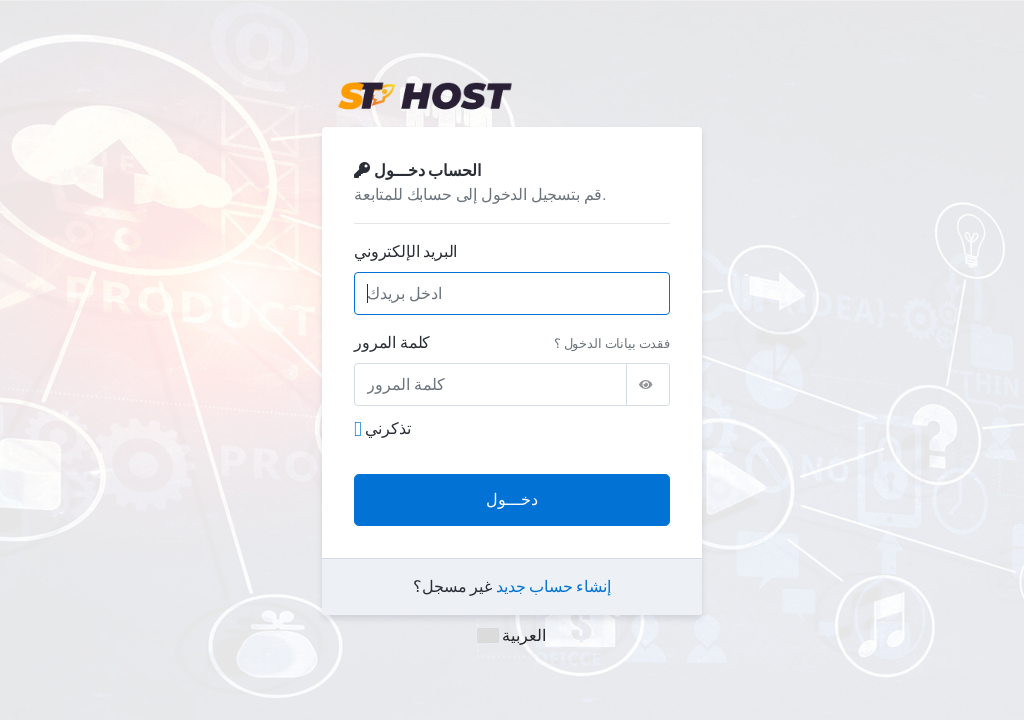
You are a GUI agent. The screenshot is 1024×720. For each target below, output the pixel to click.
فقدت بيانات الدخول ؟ (612, 343)
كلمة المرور (392, 342)
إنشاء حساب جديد (553, 586)
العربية (512, 635)
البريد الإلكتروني (405, 251)
